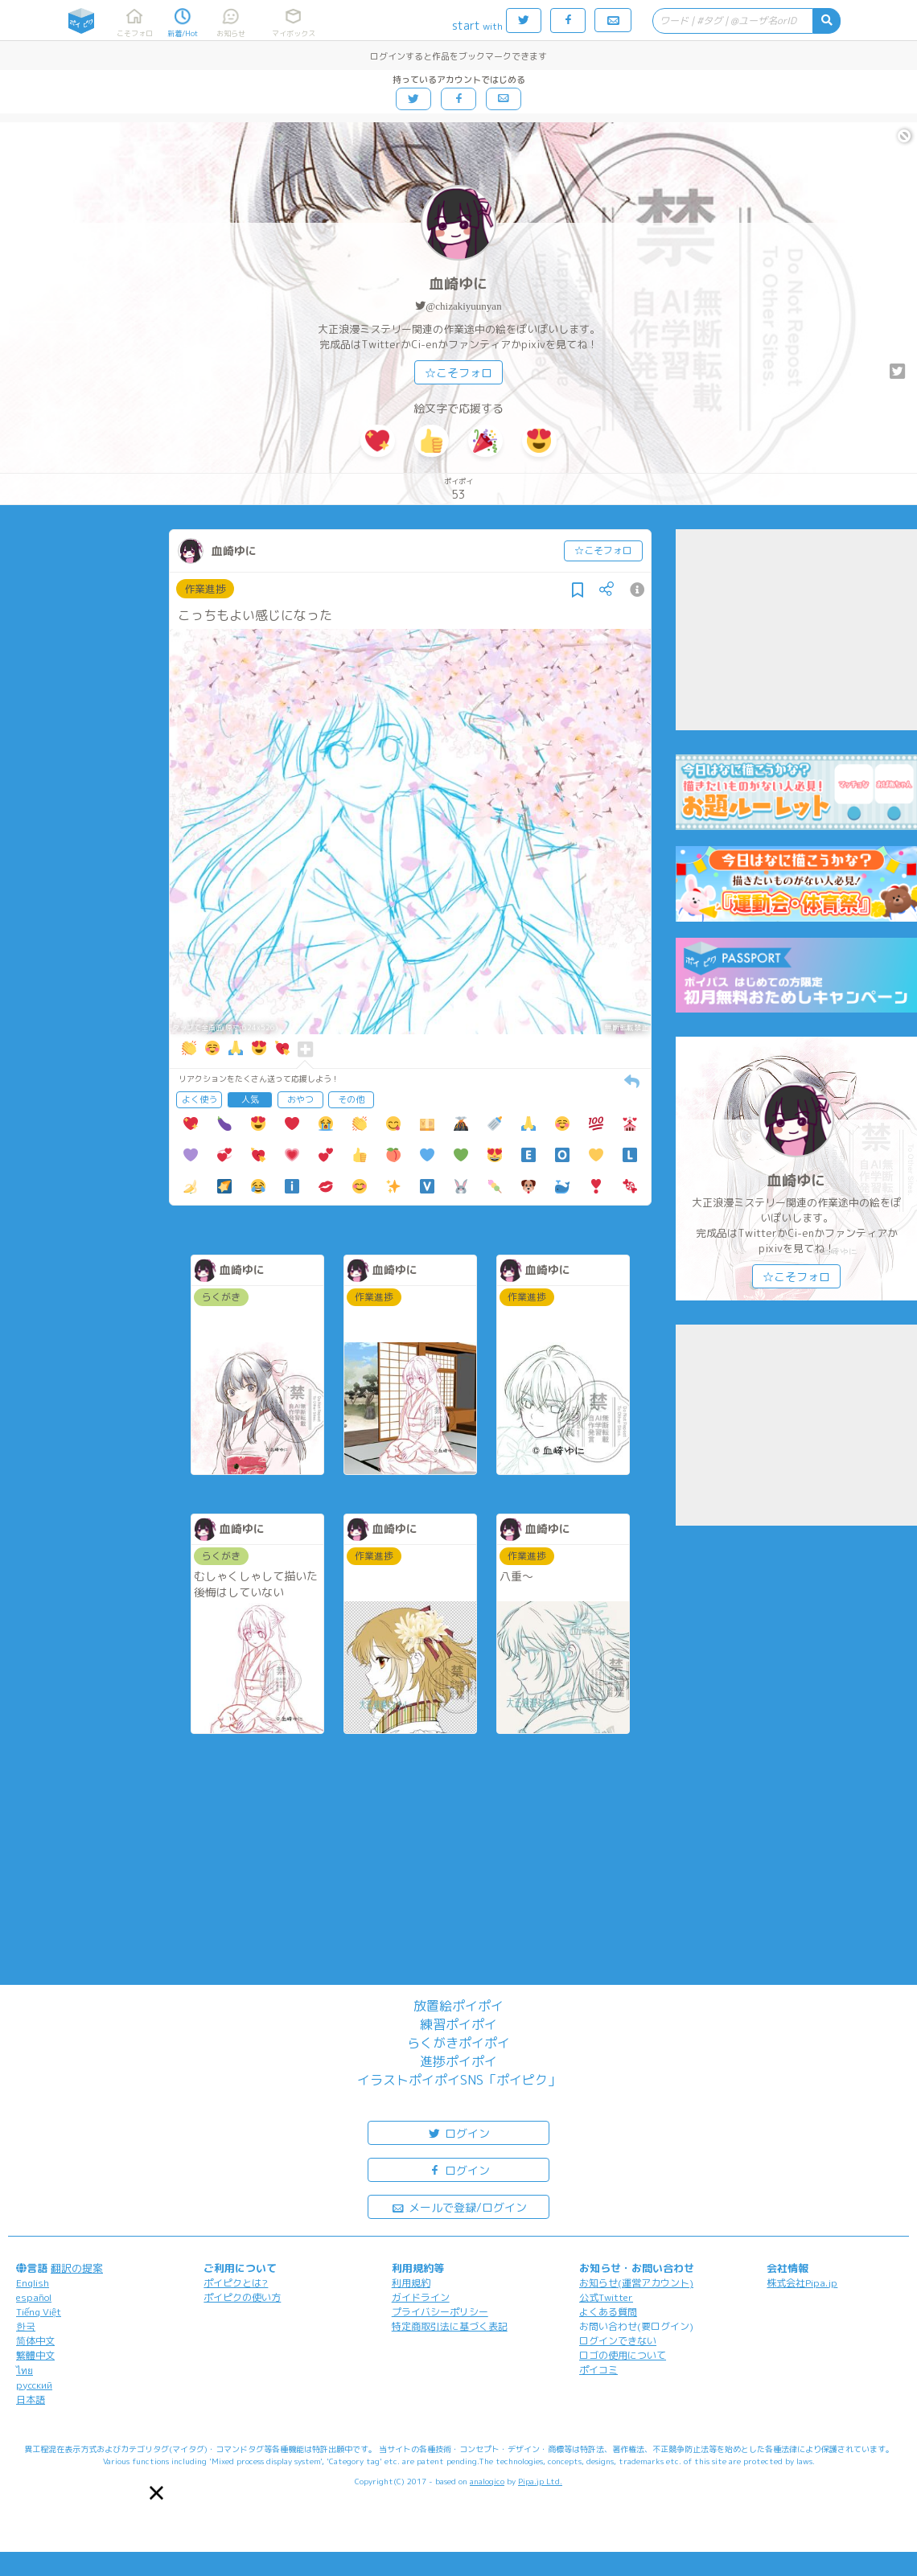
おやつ (300, 1099)
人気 (250, 1099)
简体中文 (35, 2341)
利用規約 (411, 2283)
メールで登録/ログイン (459, 2206)
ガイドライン (421, 2297)
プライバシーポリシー (440, 2312)
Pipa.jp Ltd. (540, 2481)
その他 (351, 1099)
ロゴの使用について (622, 2355)
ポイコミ (598, 2370)
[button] (156, 2493)
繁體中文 (35, 2355)
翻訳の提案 (77, 2268)
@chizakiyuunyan (463, 306)
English (32, 2283)
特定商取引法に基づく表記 (450, 2326)
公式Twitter (606, 2297)
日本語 (30, 2399)
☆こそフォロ (458, 372)
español (33, 2297)
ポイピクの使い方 (242, 2297)
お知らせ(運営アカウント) (636, 2283)
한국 (25, 2326)
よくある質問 (608, 2312)
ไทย (24, 2370)
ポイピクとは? (236, 2283)
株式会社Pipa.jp (802, 2283)
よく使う (199, 1099)
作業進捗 (205, 588)
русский (34, 2385)
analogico (487, 2481)
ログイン (458, 2132)
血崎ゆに (458, 283)
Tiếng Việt (38, 2312)
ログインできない (617, 2341)
